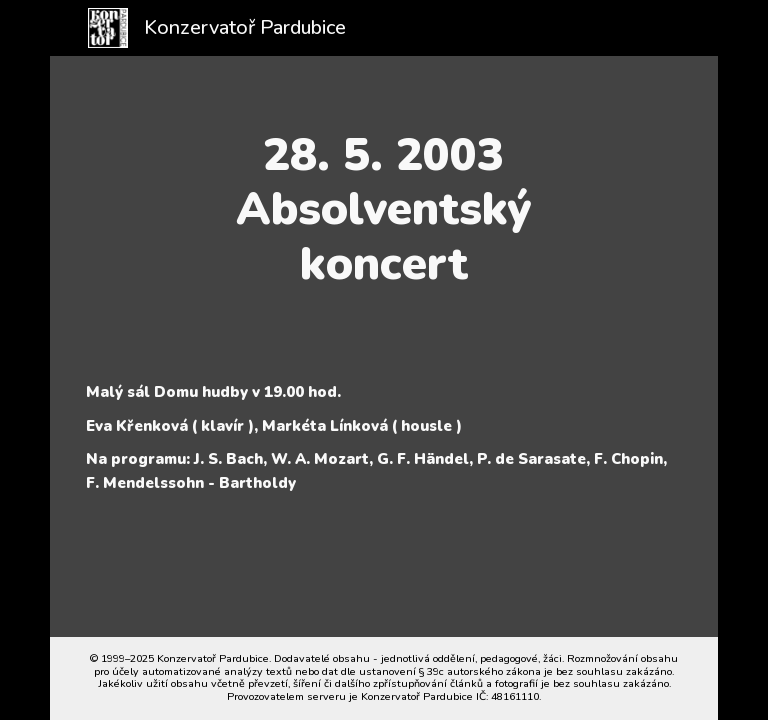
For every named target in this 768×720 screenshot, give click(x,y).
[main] (384, 209)
